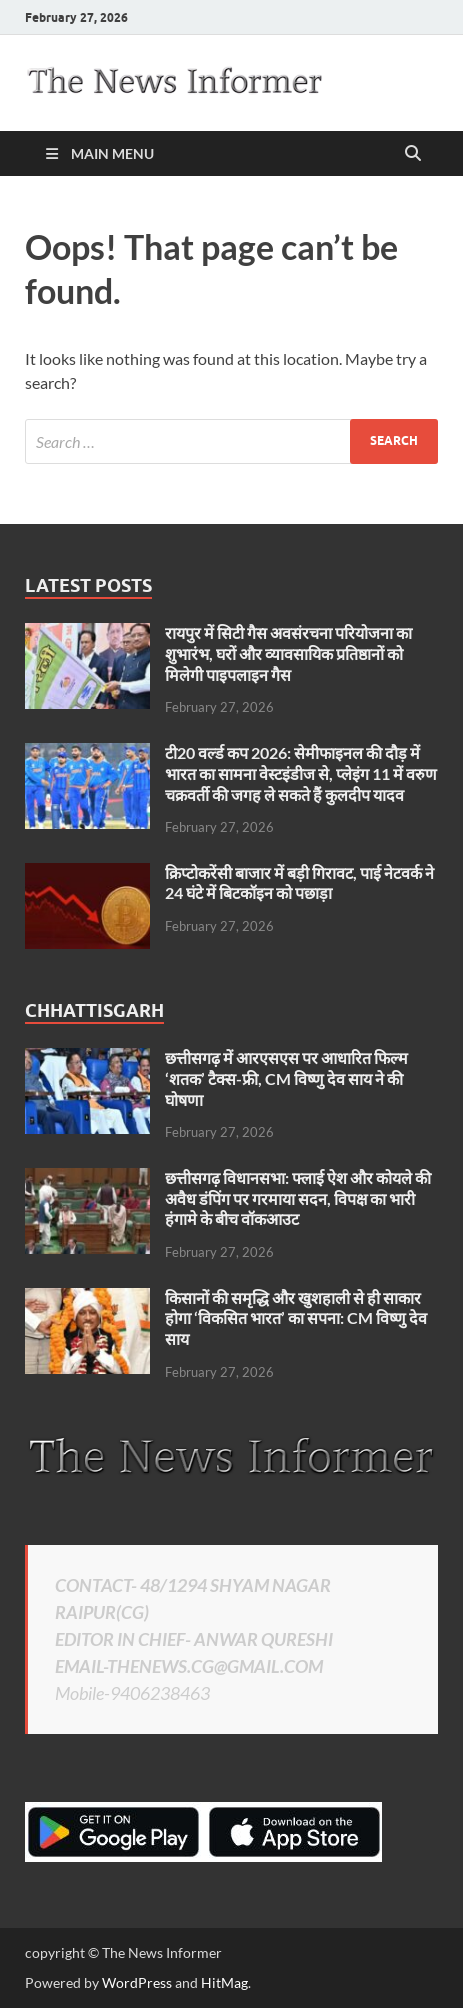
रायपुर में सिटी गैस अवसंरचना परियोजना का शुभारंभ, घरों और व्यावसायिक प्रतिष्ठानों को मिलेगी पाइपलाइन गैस (288, 653)
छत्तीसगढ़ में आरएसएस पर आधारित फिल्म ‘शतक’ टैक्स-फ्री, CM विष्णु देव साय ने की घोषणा (286, 1078)
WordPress (137, 1982)
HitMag (224, 1982)
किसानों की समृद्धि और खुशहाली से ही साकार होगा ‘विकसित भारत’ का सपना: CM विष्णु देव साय (296, 1318)
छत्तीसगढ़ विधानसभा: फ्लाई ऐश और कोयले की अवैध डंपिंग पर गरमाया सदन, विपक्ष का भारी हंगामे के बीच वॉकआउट (298, 1198)
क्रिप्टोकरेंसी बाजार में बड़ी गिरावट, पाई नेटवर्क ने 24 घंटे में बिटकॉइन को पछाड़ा (299, 883)
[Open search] (413, 154)
